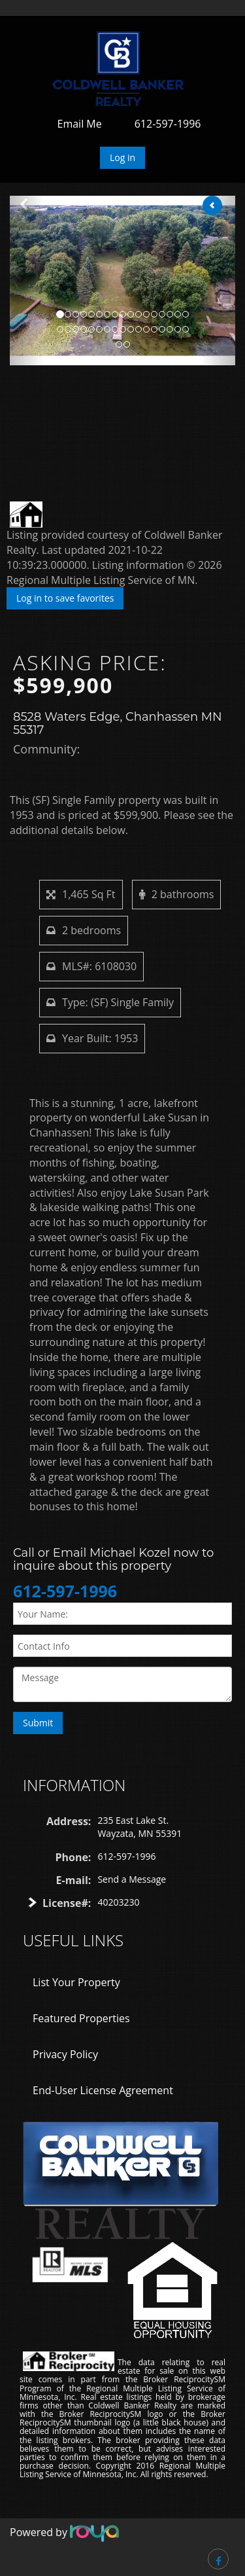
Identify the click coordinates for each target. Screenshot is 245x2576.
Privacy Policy (65, 2054)
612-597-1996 (168, 124)
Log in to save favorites (65, 598)
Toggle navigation (28, 47)
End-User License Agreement (103, 2090)
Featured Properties (81, 2018)
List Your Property (76, 1982)
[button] (27, 280)
